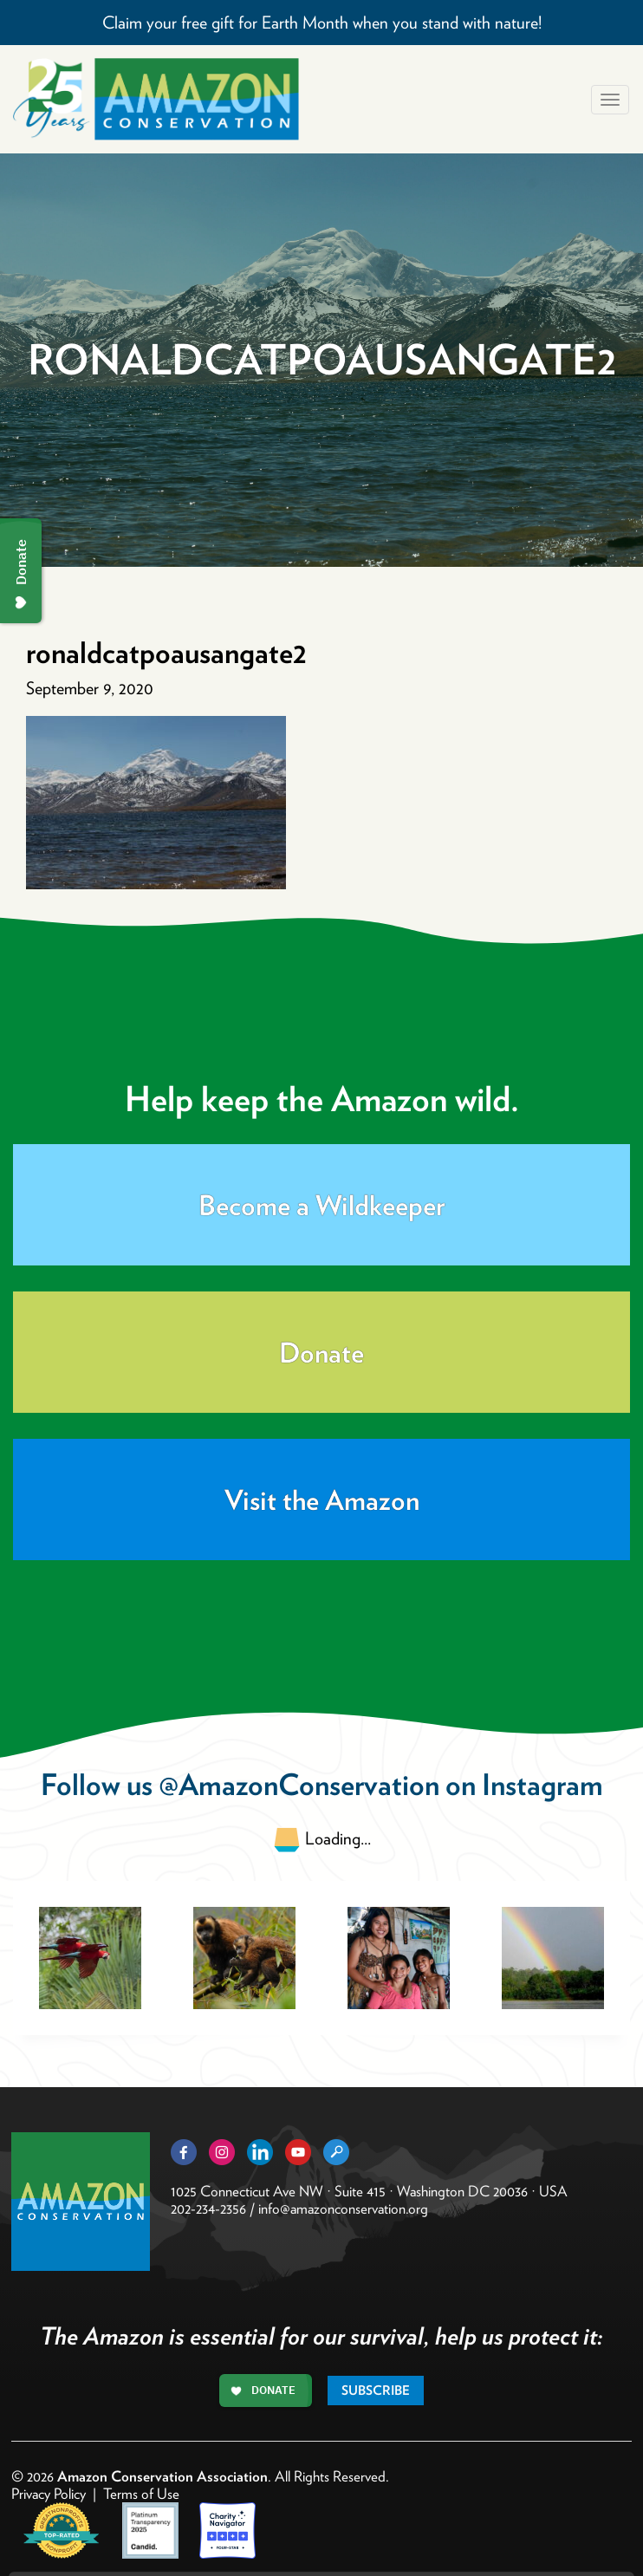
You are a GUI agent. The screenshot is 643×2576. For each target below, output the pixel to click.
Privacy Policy (48, 2493)
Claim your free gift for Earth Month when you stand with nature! (322, 22)
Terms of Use (141, 2493)
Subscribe (375, 2390)
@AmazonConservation (299, 1784)
